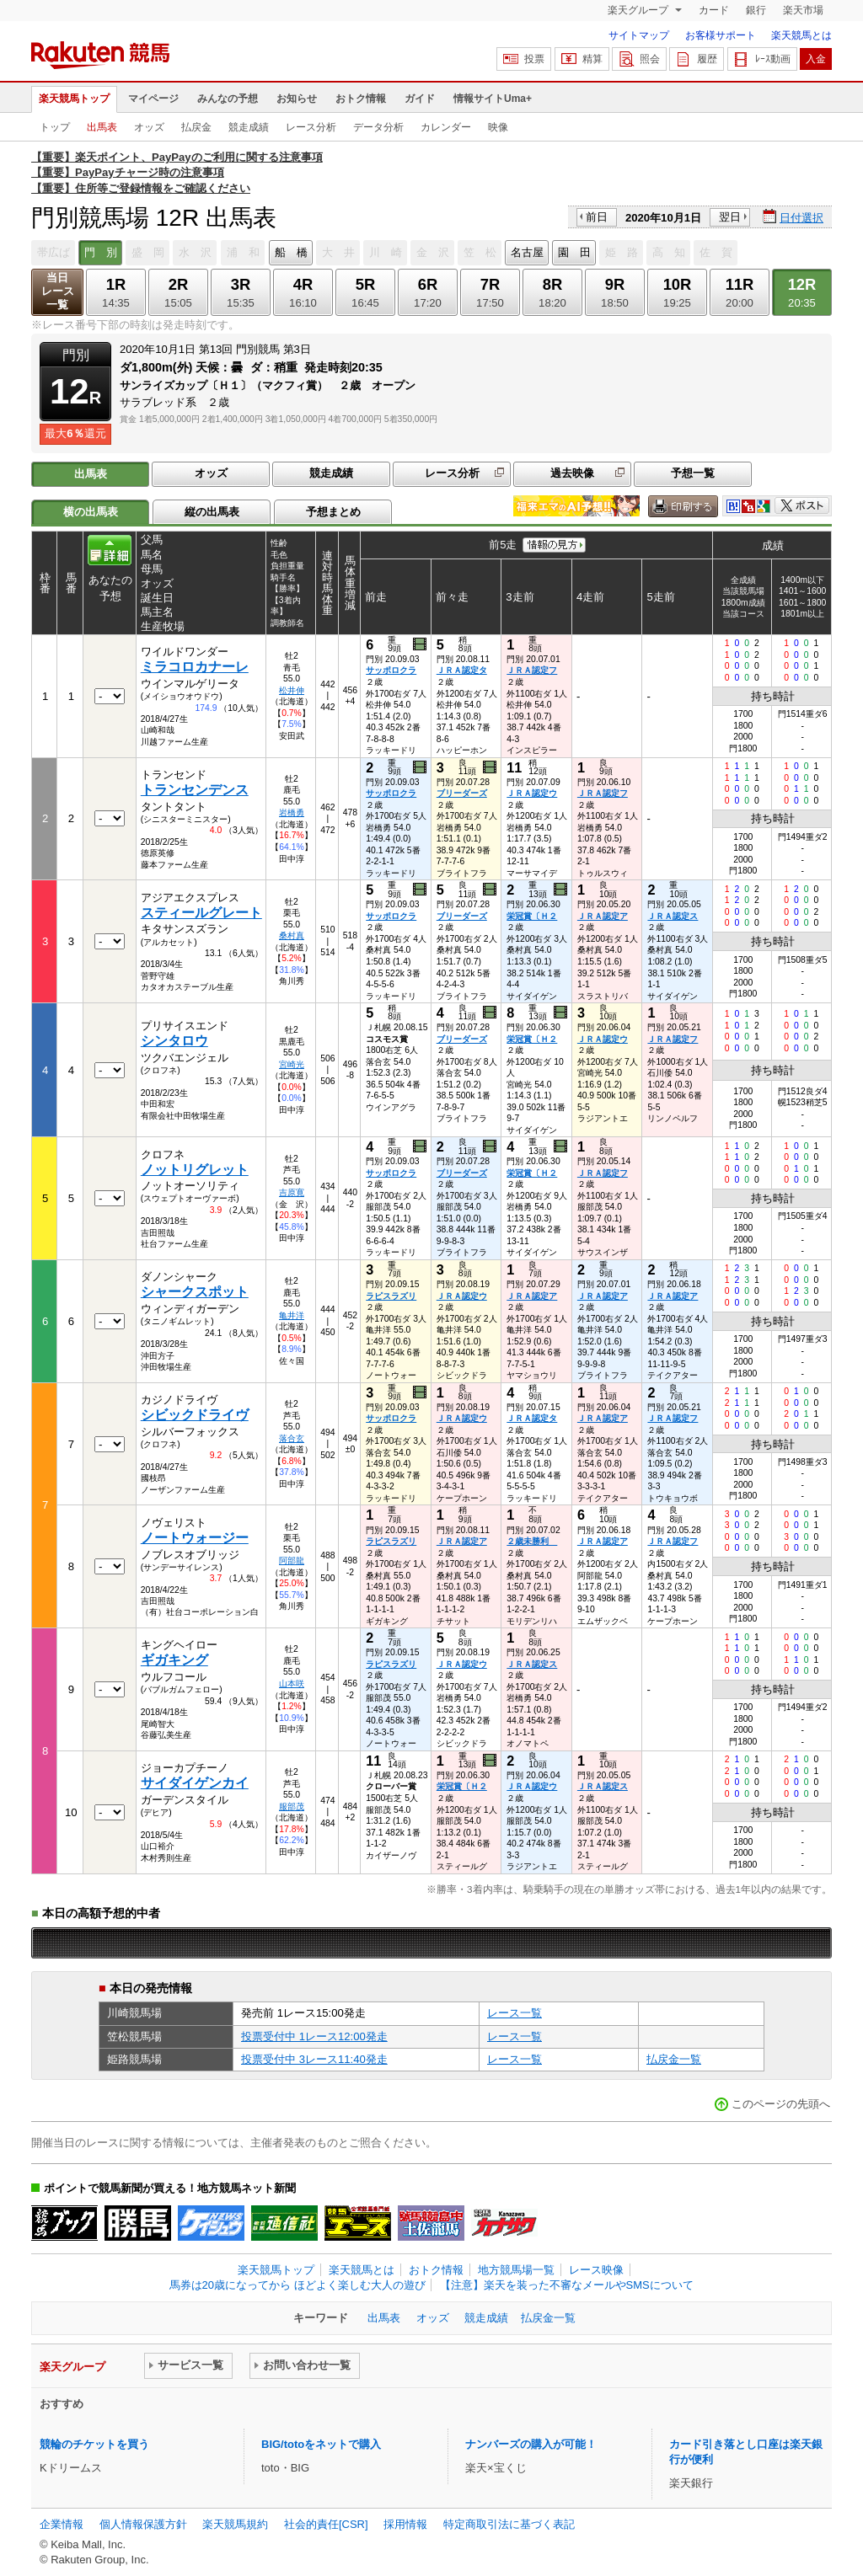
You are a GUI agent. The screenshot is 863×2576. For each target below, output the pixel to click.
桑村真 (291, 935)
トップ (55, 127)
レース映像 (596, 2269)
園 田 (574, 252)
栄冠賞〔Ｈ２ (532, 916)
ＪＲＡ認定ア (602, 916)
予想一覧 (693, 473)
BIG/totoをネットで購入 (321, 2444)
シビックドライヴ (195, 1415)
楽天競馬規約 (235, 2524)
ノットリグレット (195, 1169)
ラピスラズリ (391, 1296)
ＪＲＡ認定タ (462, 670)
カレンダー (446, 127)
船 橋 (291, 252)
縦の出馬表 (212, 511)
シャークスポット (195, 1292)
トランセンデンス (195, 790)
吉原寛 (291, 1192)
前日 (597, 217)
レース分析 (311, 127)
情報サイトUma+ (492, 98)
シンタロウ (174, 1041)
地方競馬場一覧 (516, 2269)
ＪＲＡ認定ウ (532, 793)
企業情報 (61, 2524)
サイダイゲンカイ (195, 1783)
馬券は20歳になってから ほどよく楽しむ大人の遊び (297, 2285)
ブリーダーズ (462, 793)
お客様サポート (720, 35)
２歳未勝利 (532, 1541)
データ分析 (378, 127)
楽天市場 (803, 10)
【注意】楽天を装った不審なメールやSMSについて (567, 2285)
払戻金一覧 (673, 2059)
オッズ (149, 127)
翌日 (730, 217)
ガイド (420, 98)
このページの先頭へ (781, 2104)
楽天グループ (639, 10)
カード (714, 10)
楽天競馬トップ (74, 98)
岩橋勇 (291, 812)
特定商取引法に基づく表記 (509, 2524)
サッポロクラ (391, 670)
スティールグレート (201, 913)
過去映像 (572, 473)
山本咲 (291, 1683)
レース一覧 (514, 2013)
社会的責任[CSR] (326, 2524)
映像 (498, 127)
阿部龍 (291, 1560)
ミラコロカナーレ (195, 667)
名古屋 (527, 252)
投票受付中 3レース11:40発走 (314, 2059)
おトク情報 (360, 98)
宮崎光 (291, 1064)
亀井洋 (291, 1315)
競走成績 (248, 127)
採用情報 (405, 2524)
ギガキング (174, 1660)
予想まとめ (333, 511)
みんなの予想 (227, 98)
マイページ (153, 98)
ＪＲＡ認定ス (672, 916)
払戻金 (196, 127)
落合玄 (291, 1438)
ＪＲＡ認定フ (532, 670)
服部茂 (291, 1806)
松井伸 (291, 690)
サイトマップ (638, 35)
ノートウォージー (195, 1538)
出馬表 (102, 127)
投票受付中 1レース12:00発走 (314, 2036)
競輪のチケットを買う (94, 2444)
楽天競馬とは (801, 35)
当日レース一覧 (57, 291)
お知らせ (296, 98)
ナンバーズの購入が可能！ (531, 2444)
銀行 (756, 10)
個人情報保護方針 (143, 2524)
